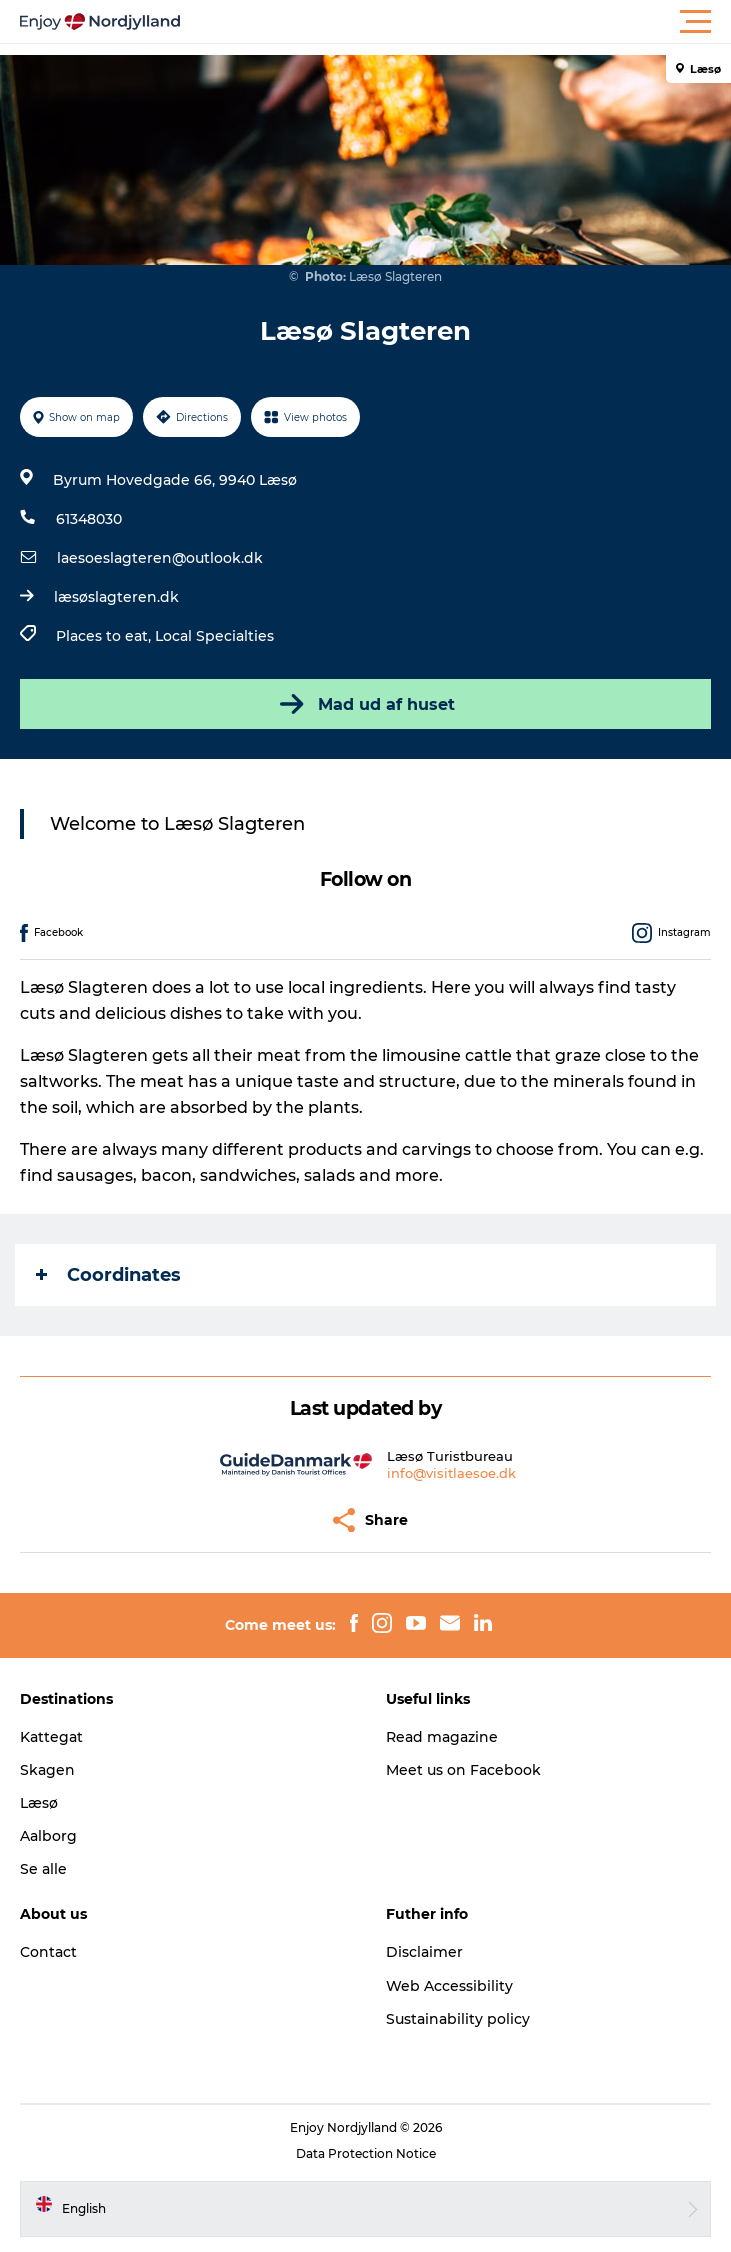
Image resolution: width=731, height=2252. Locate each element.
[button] (455, 22)
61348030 (89, 519)
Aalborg (48, 1836)
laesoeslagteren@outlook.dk (160, 558)
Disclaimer (424, 1952)
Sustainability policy (458, 2019)
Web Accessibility (449, 1986)
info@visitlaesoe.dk (451, 1473)
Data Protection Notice (366, 2153)
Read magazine (442, 1737)
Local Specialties (214, 636)
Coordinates (108, 1275)
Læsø (39, 1803)
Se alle (43, 1869)
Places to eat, (105, 636)
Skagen (47, 1770)
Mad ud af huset (365, 704)
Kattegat (51, 1737)
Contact (48, 1952)
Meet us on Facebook (463, 1770)
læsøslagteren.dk (116, 597)
